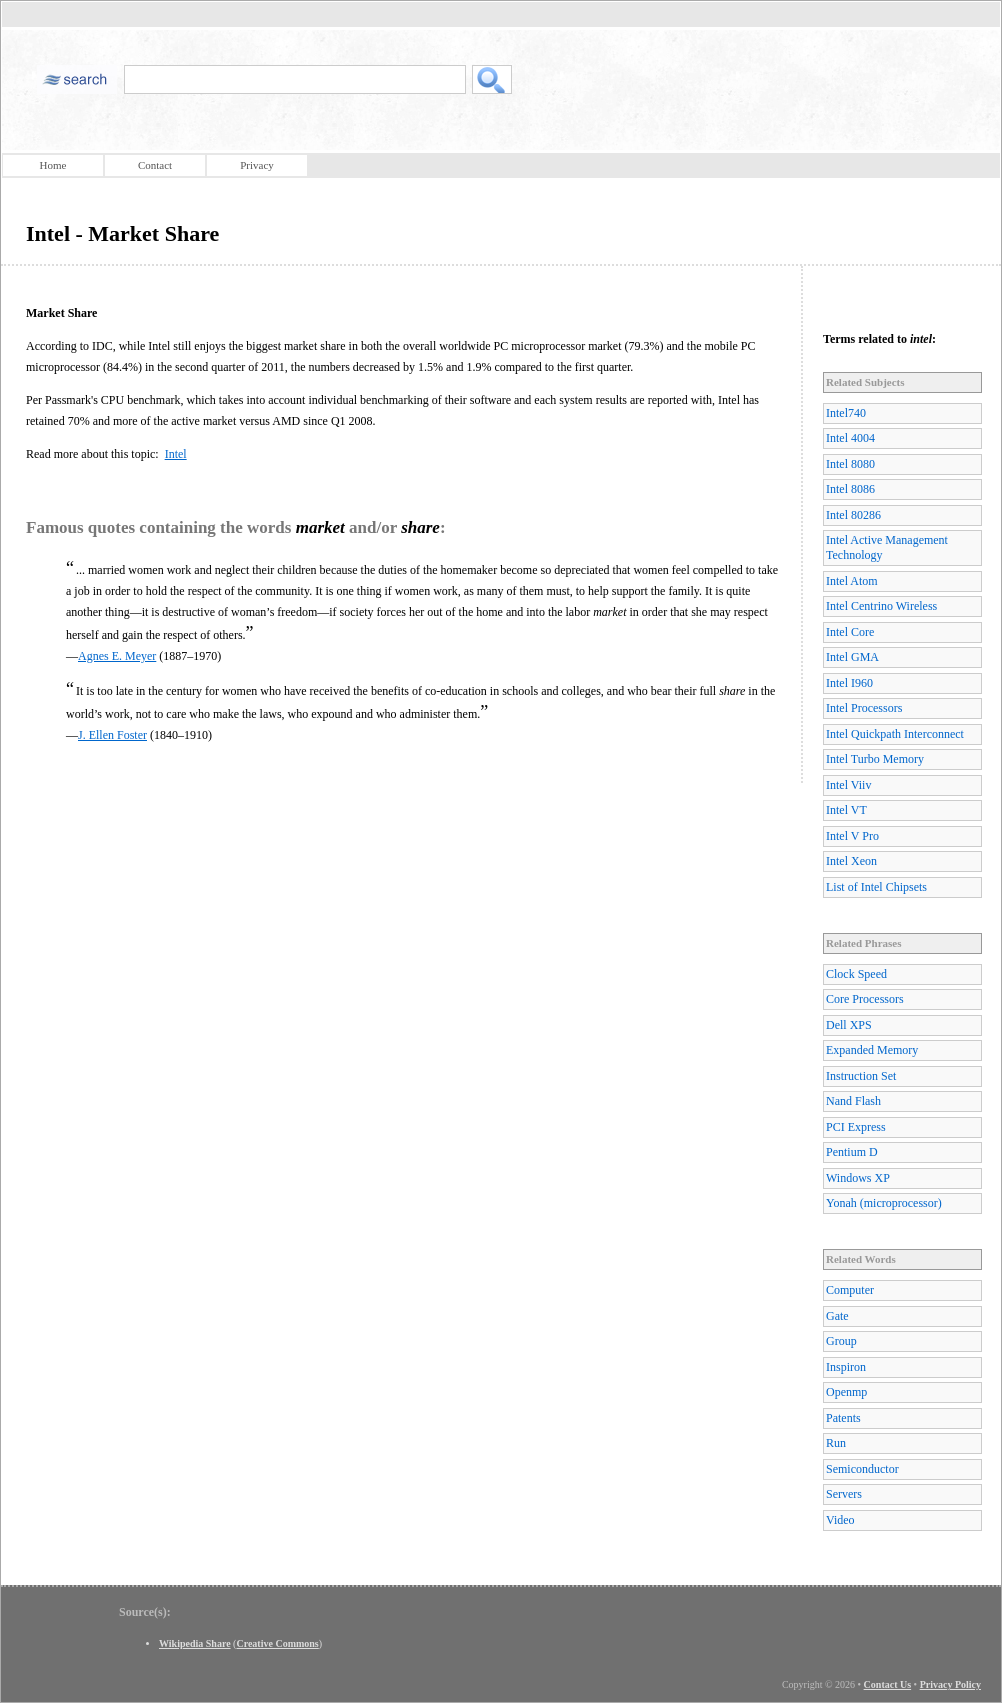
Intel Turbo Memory (875, 759)
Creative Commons (277, 1643)
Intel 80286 (853, 515)
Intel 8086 (850, 489)
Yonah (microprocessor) (884, 1203)
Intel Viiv (848, 785)
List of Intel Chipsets (876, 887)
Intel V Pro (852, 836)
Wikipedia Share (195, 1643)
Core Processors (865, 999)
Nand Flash (853, 1101)
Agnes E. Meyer (117, 656)
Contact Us (888, 1684)
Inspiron (846, 1367)
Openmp (846, 1392)
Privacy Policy (950, 1684)
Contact (155, 165)
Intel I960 (849, 683)
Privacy (257, 165)
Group (841, 1341)
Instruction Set (861, 1076)
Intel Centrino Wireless (881, 606)
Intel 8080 (850, 464)
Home (53, 165)
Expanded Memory (872, 1050)
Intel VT (846, 810)
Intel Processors (864, 708)
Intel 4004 (850, 438)
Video (840, 1520)
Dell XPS (849, 1025)
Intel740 (846, 413)
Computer (850, 1290)
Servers (844, 1494)
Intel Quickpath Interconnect (895, 734)
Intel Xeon (851, 861)
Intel (176, 454)
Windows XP (858, 1178)
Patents (843, 1418)
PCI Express (856, 1127)
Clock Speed (856, 974)
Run (836, 1443)
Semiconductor (862, 1469)
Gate (837, 1316)
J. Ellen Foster (112, 735)
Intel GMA (852, 657)
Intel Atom (852, 581)
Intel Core (850, 632)
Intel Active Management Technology (887, 547)
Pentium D (852, 1152)
